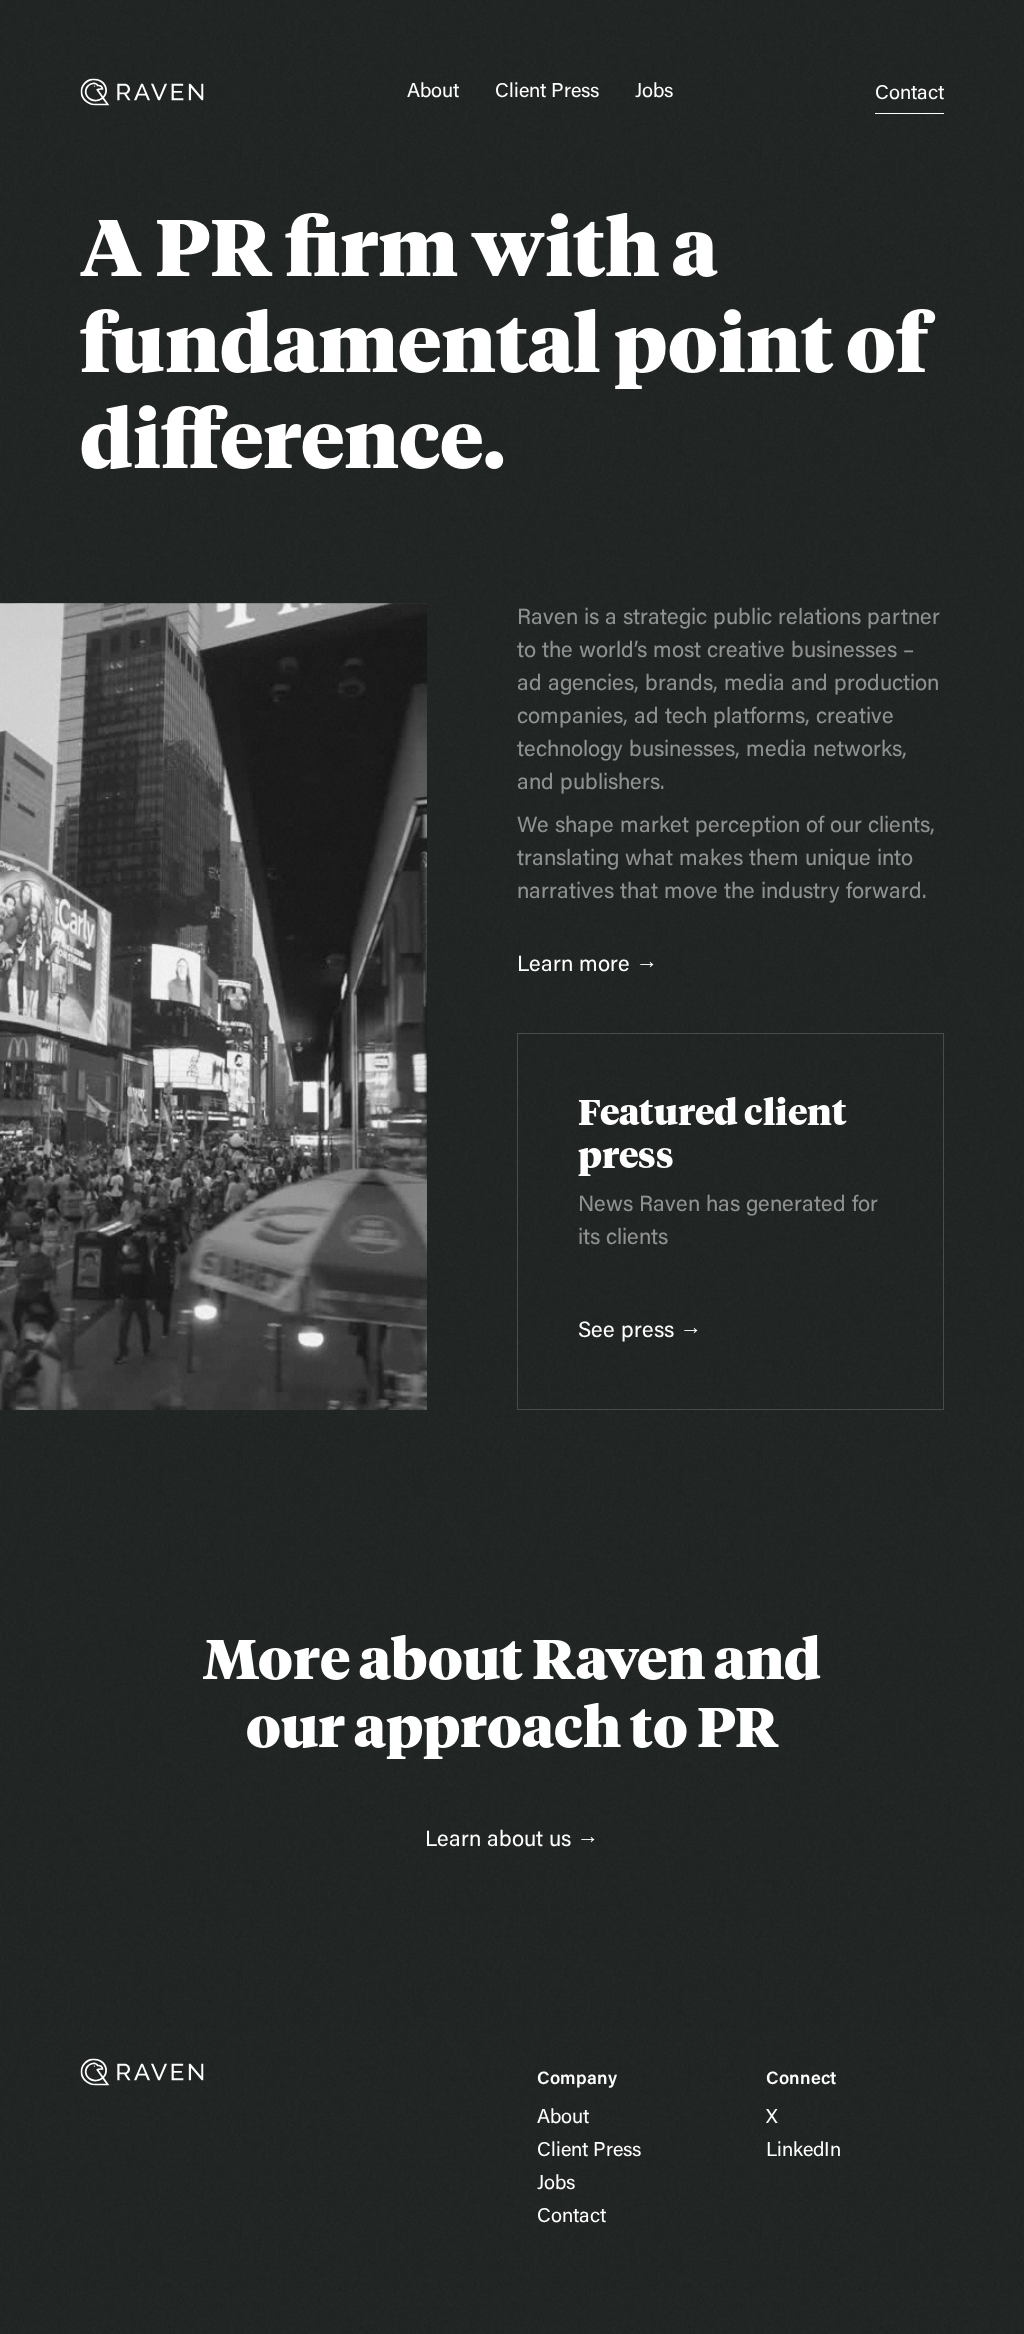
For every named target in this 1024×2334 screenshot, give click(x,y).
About (433, 92)
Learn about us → (512, 1841)
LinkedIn (803, 2151)
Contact (909, 94)
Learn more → (587, 966)
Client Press (547, 92)
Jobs (654, 92)
